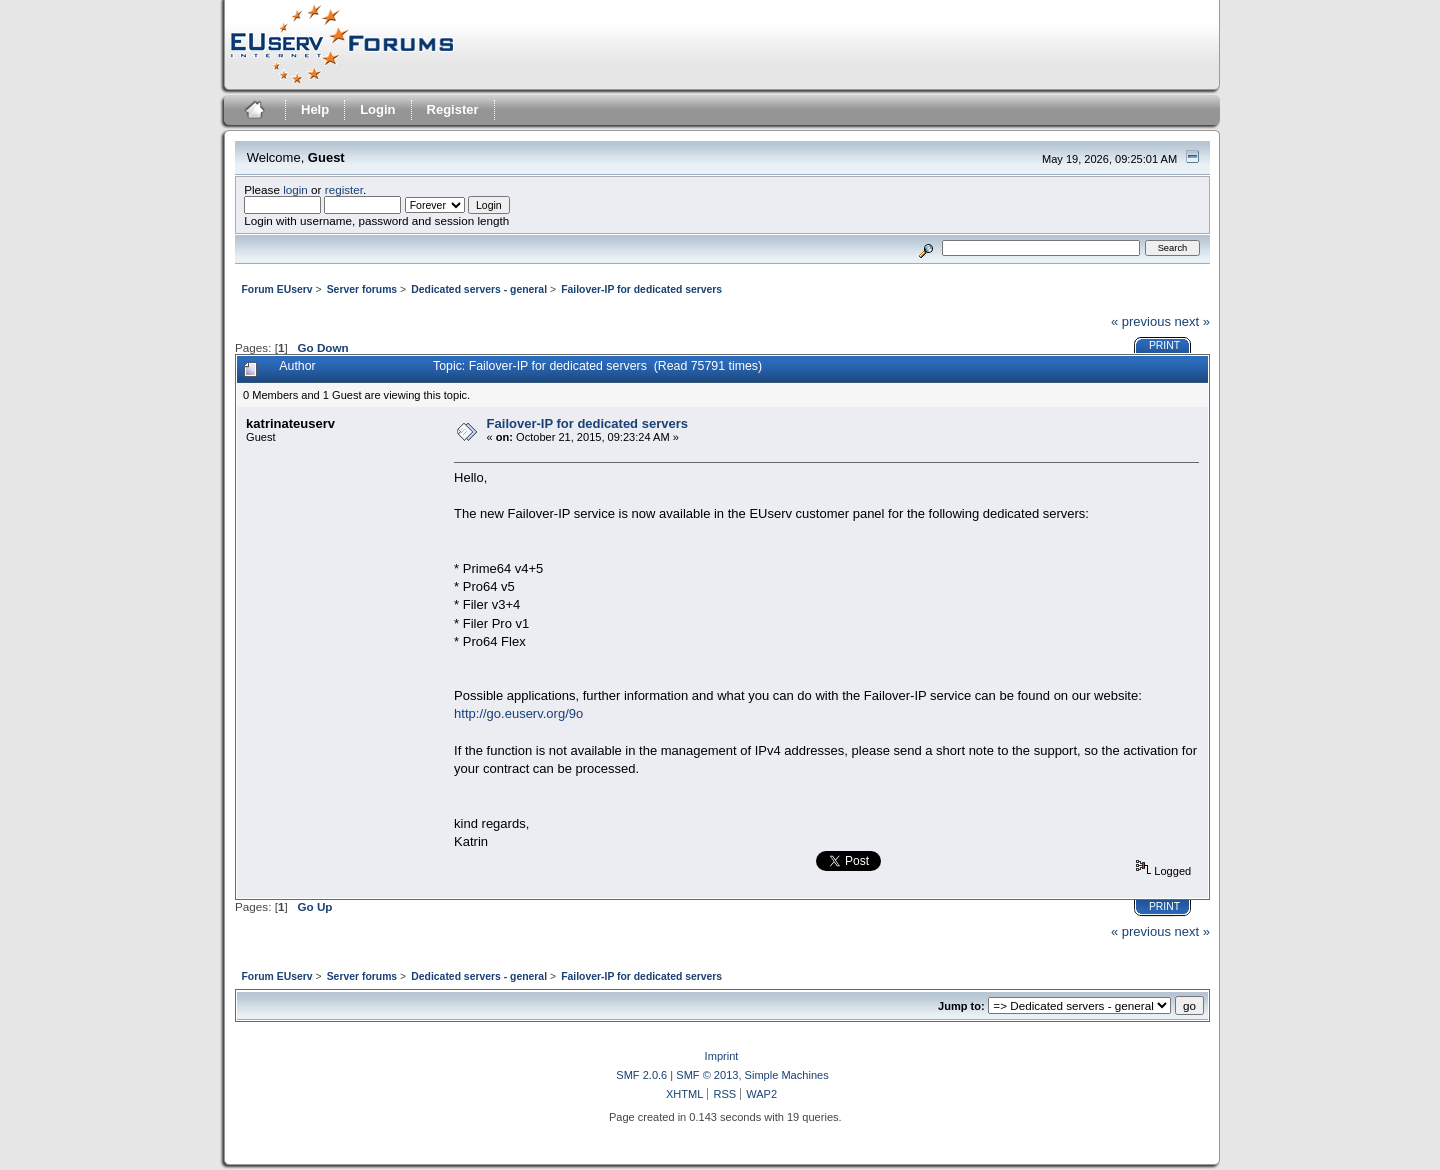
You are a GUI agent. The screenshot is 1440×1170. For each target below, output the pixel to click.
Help (315, 109)
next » (1192, 321)
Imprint (722, 1056)
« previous (1141, 321)
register (344, 189)
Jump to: (961, 1006)
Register (453, 109)
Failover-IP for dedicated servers (587, 423)
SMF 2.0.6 (641, 1075)
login (295, 189)
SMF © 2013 (707, 1075)
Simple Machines (787, 1075)
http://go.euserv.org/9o (518, 713)
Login (377, 109)
